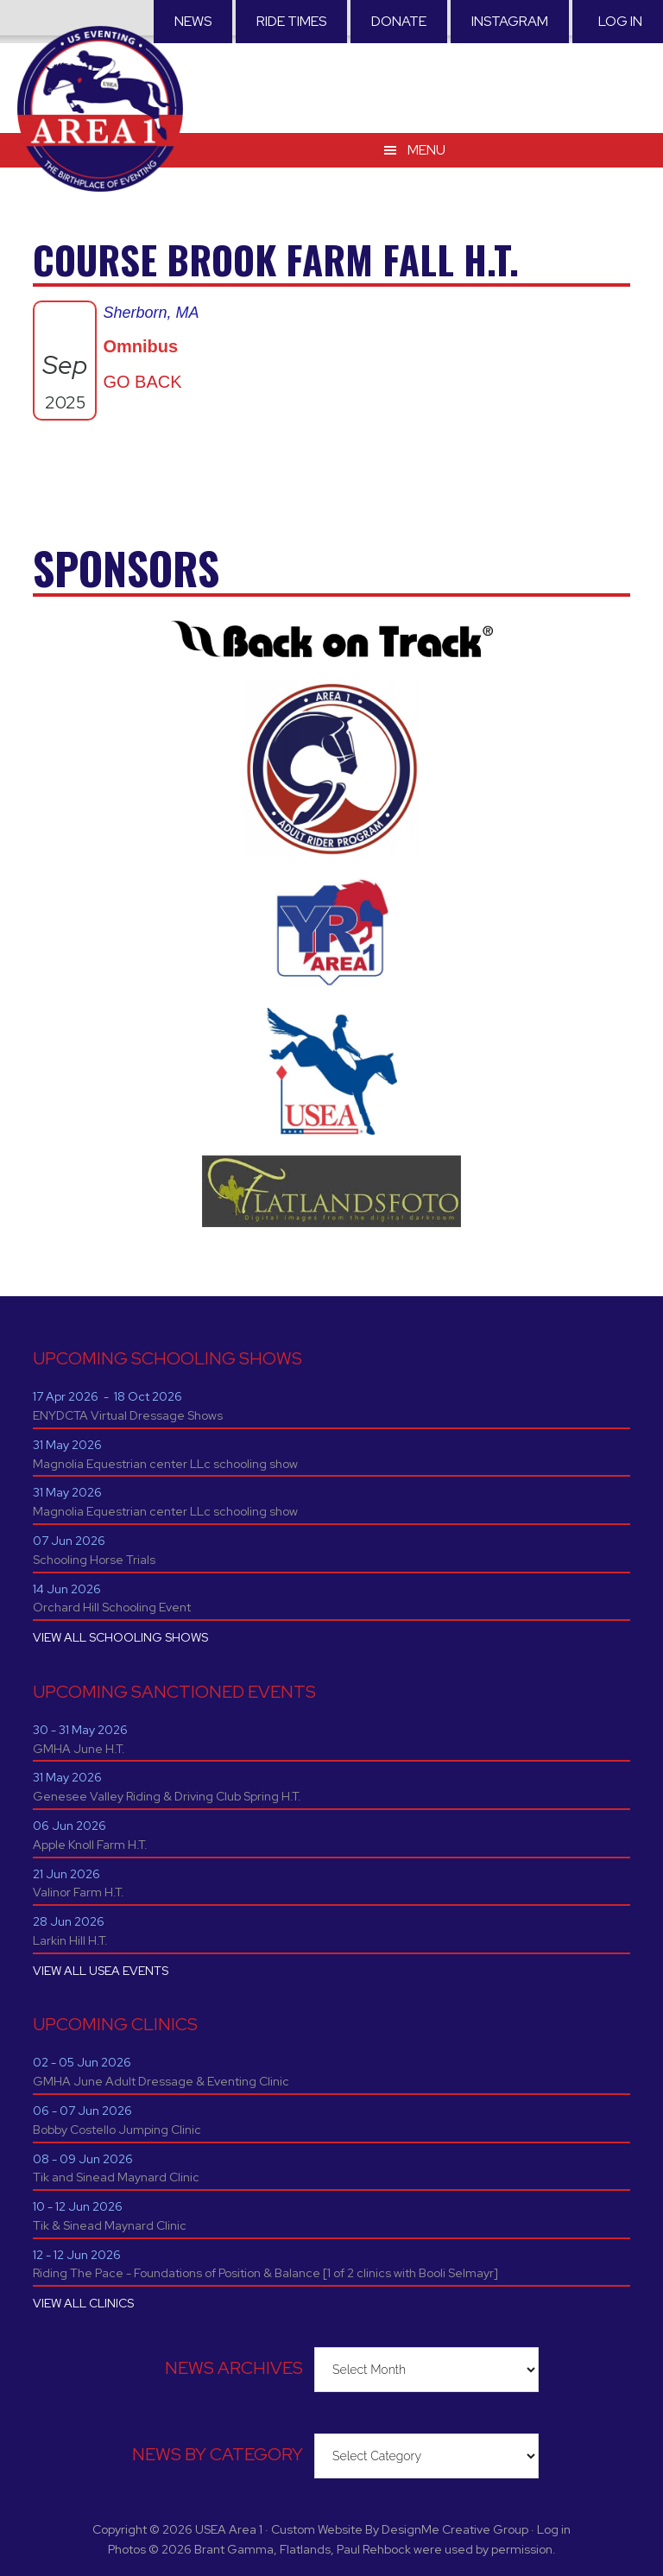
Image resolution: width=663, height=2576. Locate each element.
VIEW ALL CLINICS (83, 2303)
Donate (398, 21)
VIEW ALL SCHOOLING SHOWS (120, 1637)
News (193, 21)
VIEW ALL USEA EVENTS (100, 1970)
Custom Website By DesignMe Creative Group (399, 2529)
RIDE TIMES (291, 21)
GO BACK (142, 381)
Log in (620, 21)
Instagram (509, 21)
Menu (426, 129)
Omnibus (140, 346)
